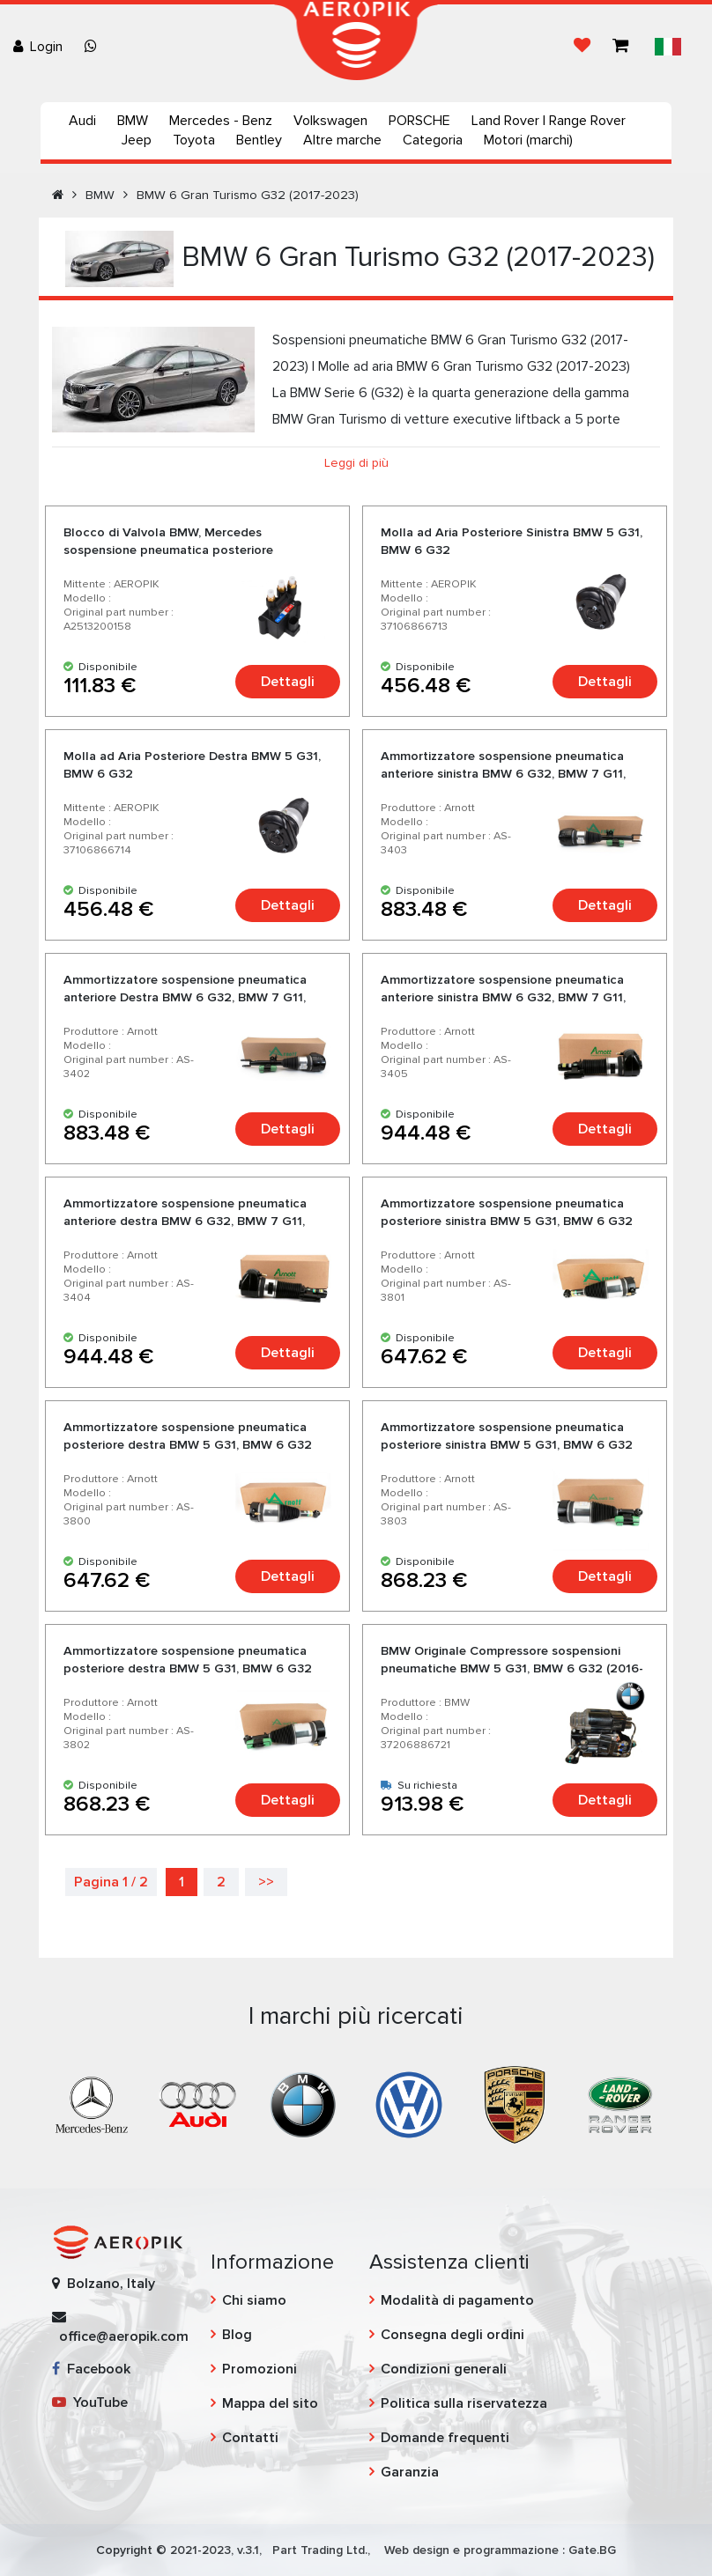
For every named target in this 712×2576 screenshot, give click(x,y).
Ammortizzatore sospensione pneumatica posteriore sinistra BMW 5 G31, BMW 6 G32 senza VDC (507, 1221)
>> (266, 1882)
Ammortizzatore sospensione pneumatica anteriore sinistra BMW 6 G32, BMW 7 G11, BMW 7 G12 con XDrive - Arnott (503, 997)
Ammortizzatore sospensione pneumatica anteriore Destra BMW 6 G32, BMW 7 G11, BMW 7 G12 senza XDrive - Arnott (185, 997)
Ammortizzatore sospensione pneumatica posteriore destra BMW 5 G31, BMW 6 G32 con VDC (187, 1668)
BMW (132, 120)
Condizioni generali (444, 2369)
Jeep (137, 140)
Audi (82, 120)
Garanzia (410, 2472)
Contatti (250, 2438)
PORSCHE (419, 120)
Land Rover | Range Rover (548, 120)
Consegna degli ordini (452, 2334)
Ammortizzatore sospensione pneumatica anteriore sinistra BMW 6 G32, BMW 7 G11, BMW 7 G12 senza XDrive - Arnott (503, 774)
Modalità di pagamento (457, 2300)
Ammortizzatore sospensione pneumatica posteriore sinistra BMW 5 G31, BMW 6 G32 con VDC (507, 1445)
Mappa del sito (270, 2403)
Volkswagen (330, 120)
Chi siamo (254, 2300)
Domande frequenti (445, 2438)
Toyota (194, 140)
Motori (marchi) (528, 140)
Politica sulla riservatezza (464, 2403)
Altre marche (342, 140)
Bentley (259, 140)
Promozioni (259, 2369)
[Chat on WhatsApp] (94, 46)
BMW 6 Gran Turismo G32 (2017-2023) (248, 195)
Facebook (91, 2369)
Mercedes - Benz (220, 120)
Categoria (433, 140)
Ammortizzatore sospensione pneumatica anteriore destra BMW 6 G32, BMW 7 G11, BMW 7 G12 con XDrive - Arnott (185, 1221)
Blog (237, 2334)
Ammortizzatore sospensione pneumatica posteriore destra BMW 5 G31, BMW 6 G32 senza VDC (187, 1445)
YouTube (90, 2402)
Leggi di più (356, 462)
